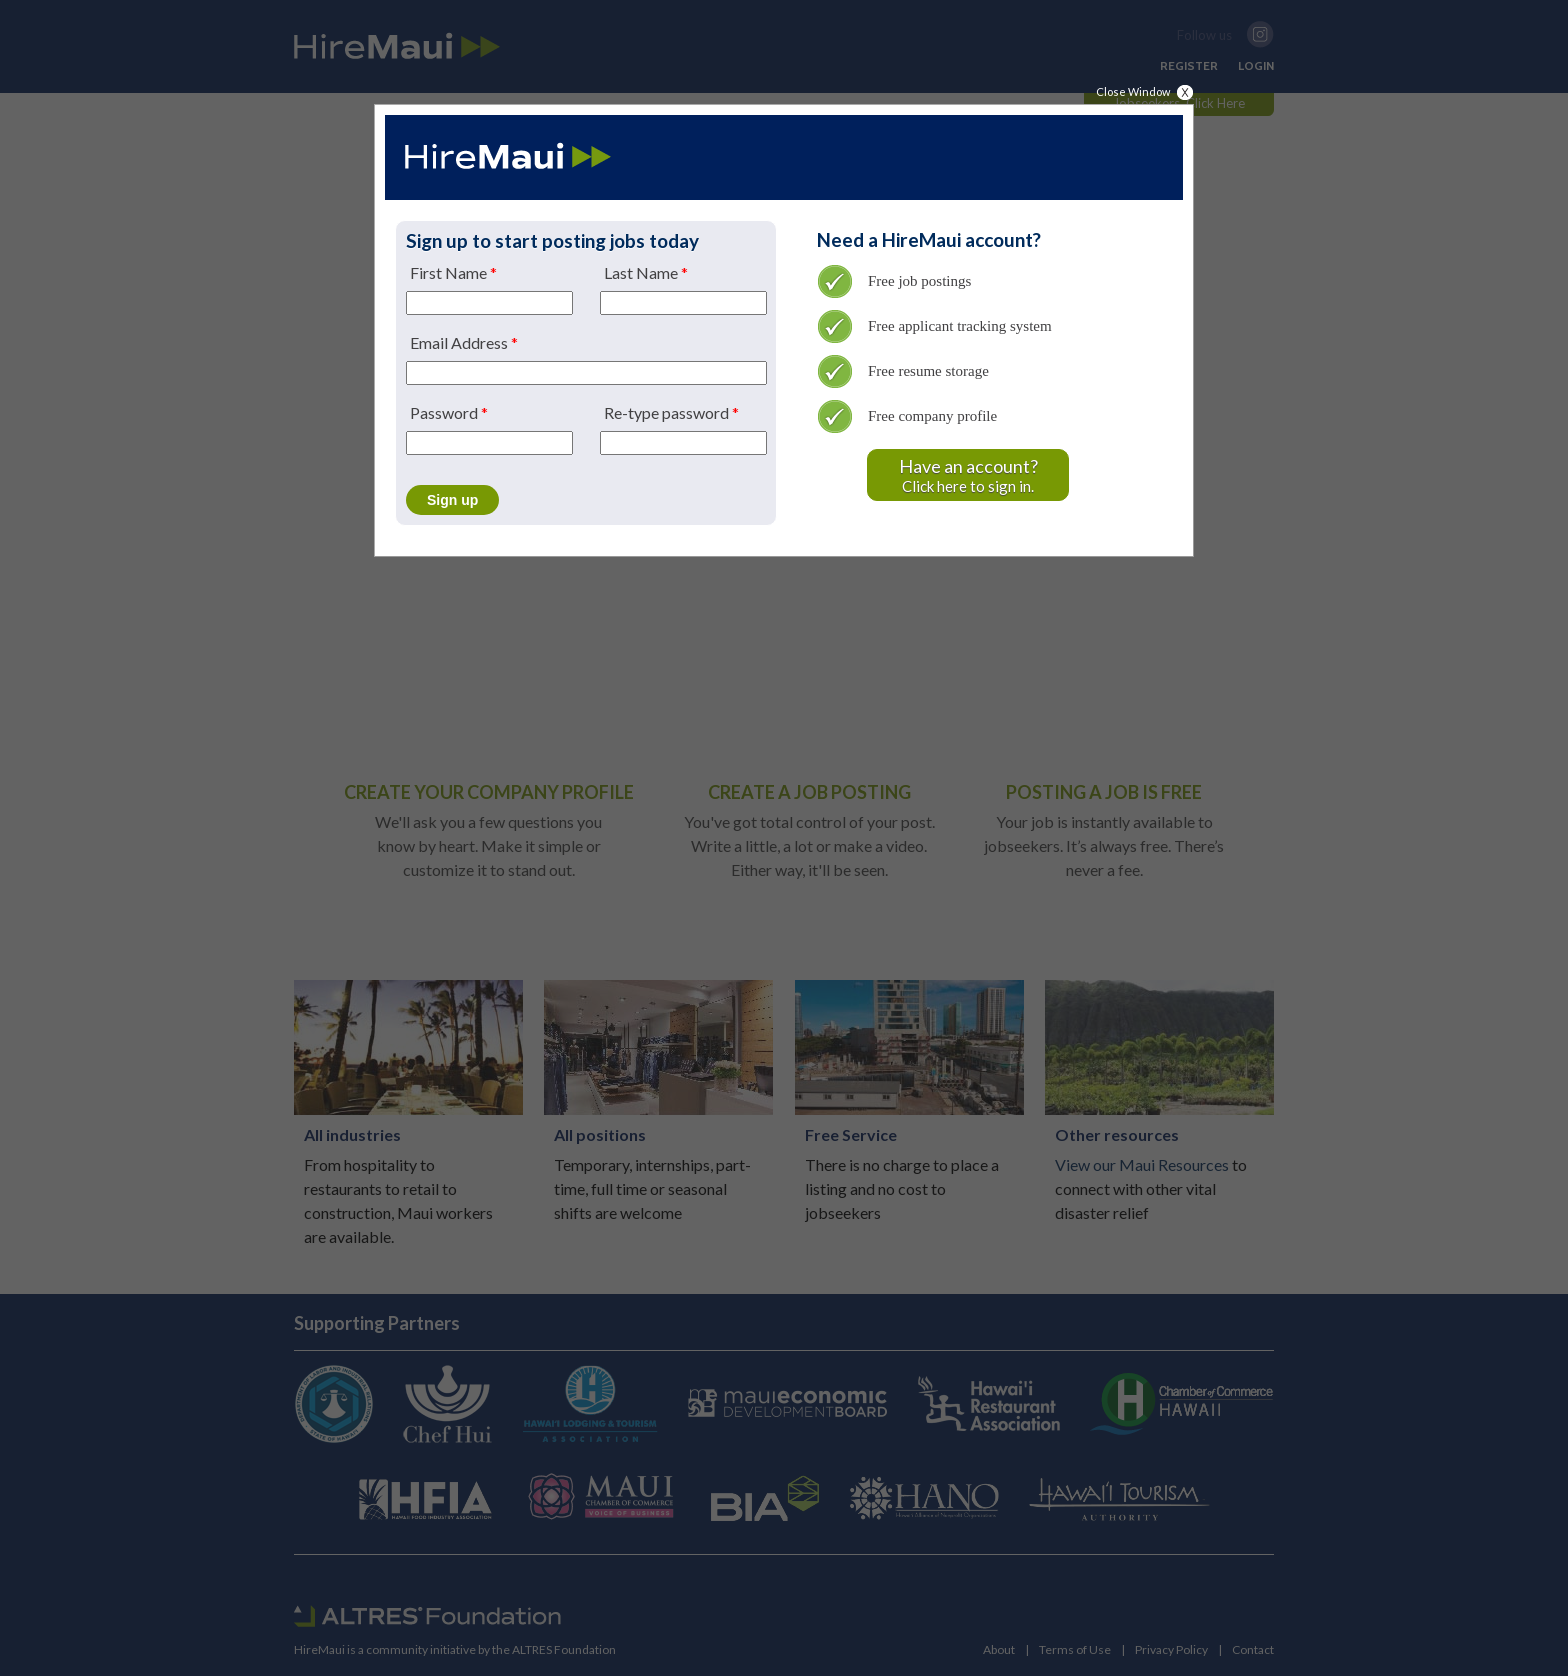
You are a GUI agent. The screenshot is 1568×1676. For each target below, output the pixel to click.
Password (449, 413)
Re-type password (671, 413)
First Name (453, 273)
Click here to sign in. (968, 472)
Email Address (464, 343)
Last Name (646, 273)
